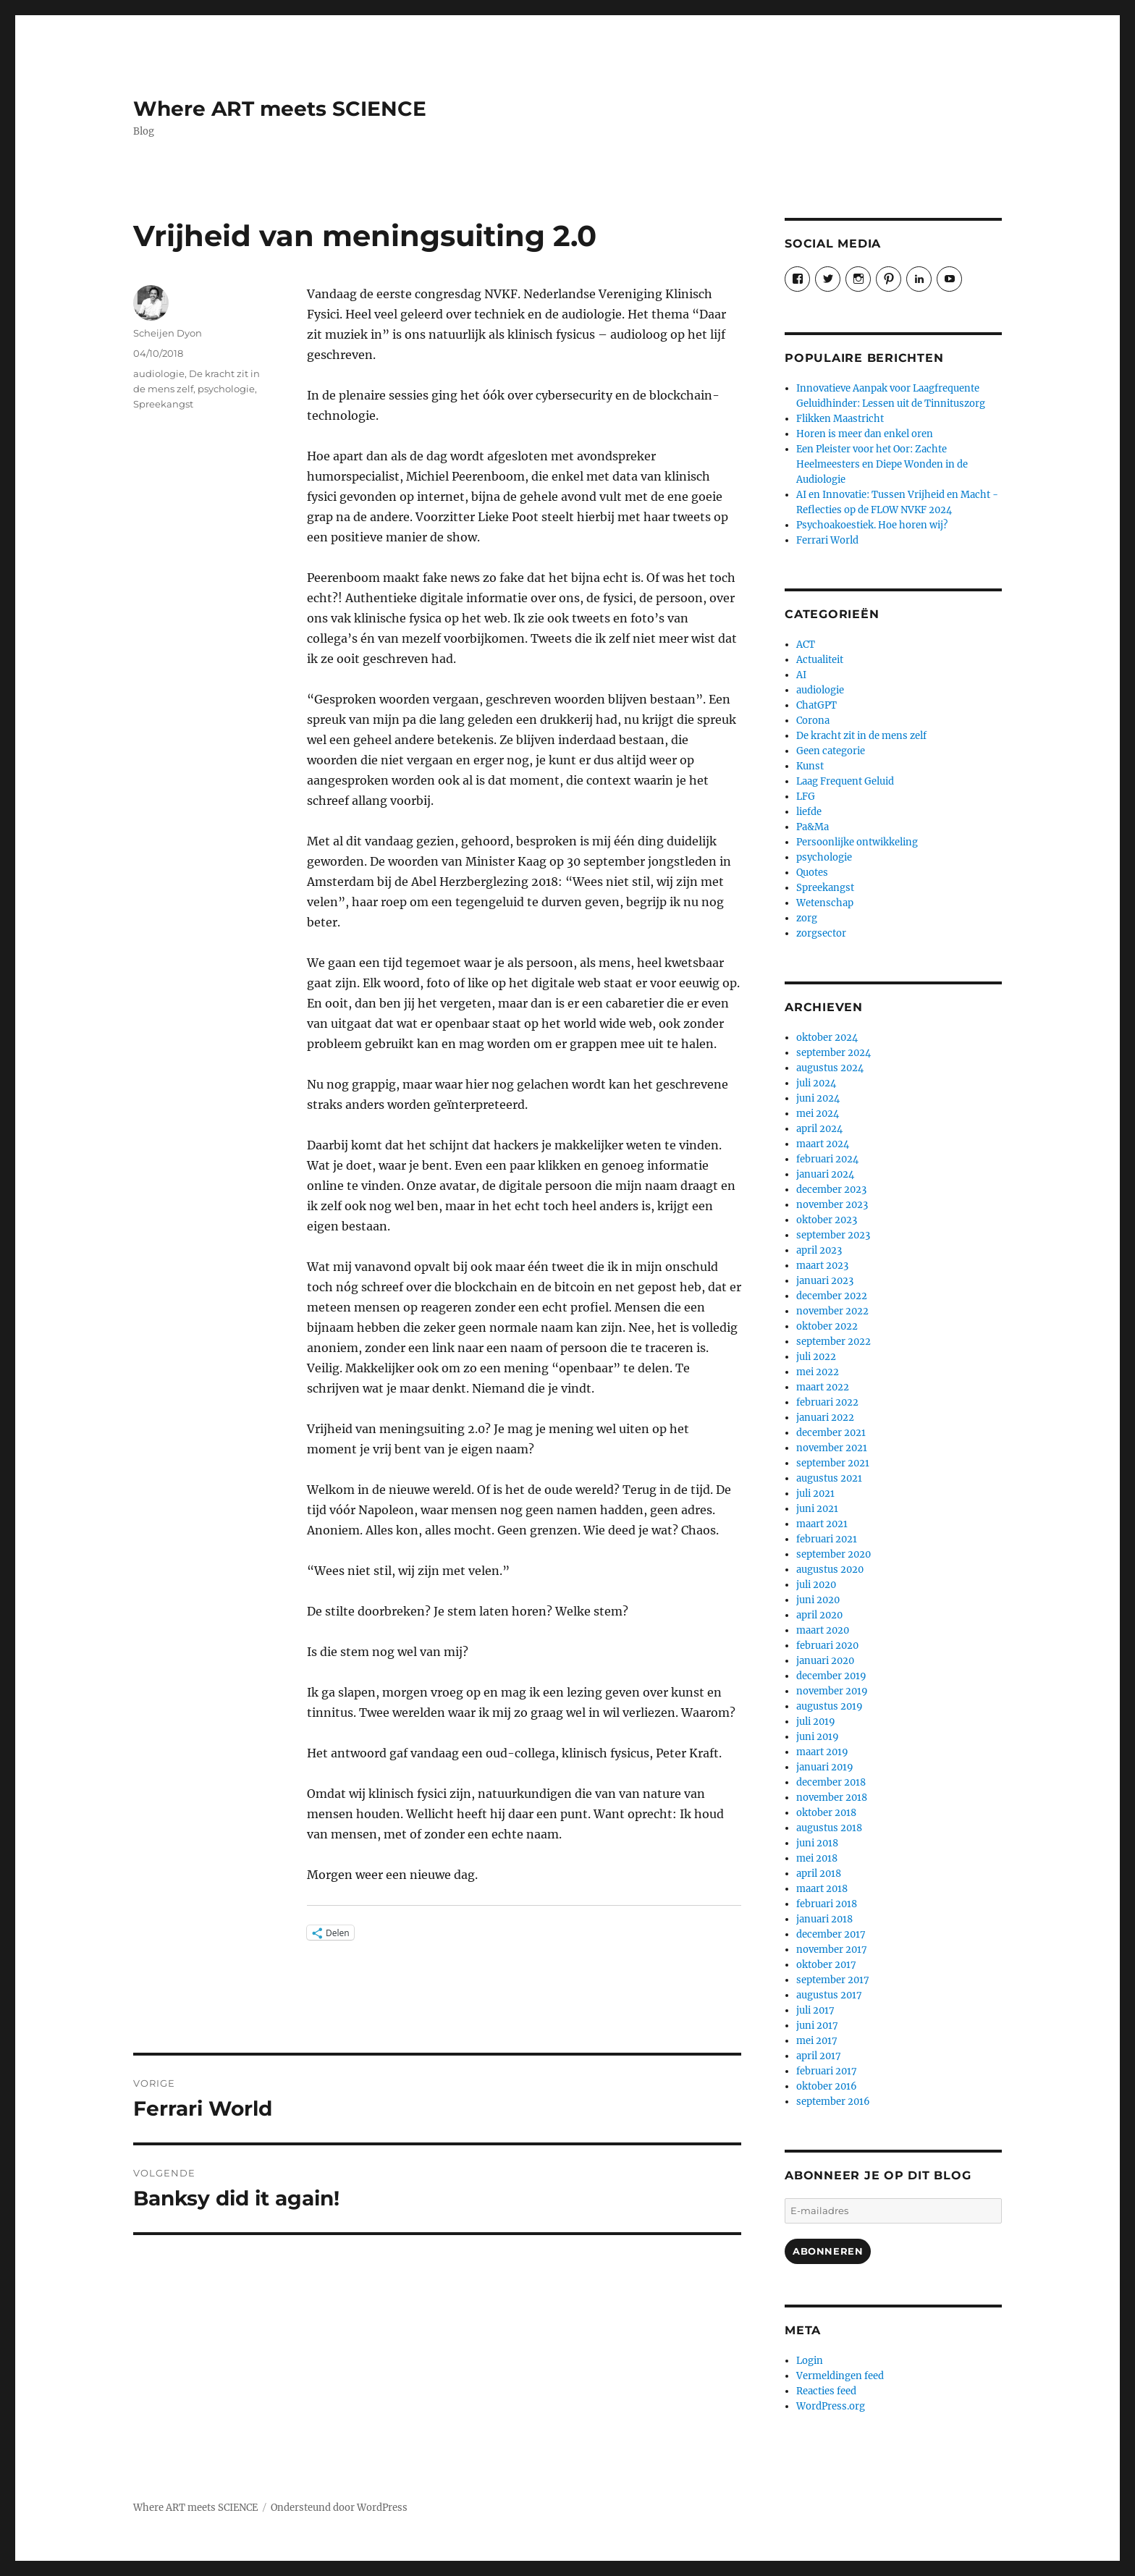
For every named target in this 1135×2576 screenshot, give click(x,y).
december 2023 (831, 1189)
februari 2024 (827, 1159)
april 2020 (819, 1615)
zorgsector (821, 933)
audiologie (159, 373)
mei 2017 (816, 2041)
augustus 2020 (830, 1569)
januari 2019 (824, 1767)
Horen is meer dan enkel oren (864, 434)
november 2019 (832, 1691)
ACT (805, 644)
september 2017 (832, 1980)
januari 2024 (825, 1174)
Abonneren (828, 2251)
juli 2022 (816, 1357)
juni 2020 (818, 1600)
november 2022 (832, 1311)
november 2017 (831, 1949)
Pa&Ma (812, 827)
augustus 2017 (829, 1995)
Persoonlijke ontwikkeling (857, 842)
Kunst (810, 766)
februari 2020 (827, 1645)
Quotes (812, 872)
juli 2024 (816, 1083)
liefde (809, 812)
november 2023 (832, 1205)
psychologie (226, 388)
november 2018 (831, 1797)
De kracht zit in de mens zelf (861, 736)
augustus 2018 (829, 1828)
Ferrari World (827, 540)
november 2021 (831, 1448)
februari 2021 (826, 1539)
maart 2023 (822, 1265)
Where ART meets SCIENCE (279, 108)
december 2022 (831, 1296)
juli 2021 (815, 1493)
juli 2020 (816, 1585)
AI (801, 675)
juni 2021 (817, 1509)
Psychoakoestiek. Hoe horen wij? (872, 525)
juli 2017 (815, 2010)
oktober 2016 (826, 2086)
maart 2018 (822, 1889)
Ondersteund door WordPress (339, 2507)
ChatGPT (816, 705)
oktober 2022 (827, 1326)
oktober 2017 (826, 1965)
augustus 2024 (830, 1068)
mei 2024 (817, 1113)
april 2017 (818, 2056)
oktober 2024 (827, 1037)
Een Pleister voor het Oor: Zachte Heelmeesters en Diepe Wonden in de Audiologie (882, 464)
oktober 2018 (826, 1813)
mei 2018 (816, 1858)
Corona (813, 720)
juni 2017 (817, 2025)
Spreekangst (163, 404)
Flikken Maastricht (840, 419)
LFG (805, 796)
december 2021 (831, 1433)
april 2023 (819, 1250)
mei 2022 (817, 1372)
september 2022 (833, 1341)
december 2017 (831, 1934)
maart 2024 (822, 1144)
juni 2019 (817, 1737)
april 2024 (819, 1129)
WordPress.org (830, 2406)
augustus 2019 (829, 1706)
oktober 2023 (826, 1220)
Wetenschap (824, 903)
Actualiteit (819, 660)
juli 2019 (815, 1721)
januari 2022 (825, 1417)
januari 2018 (824, 1919)
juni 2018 (817, 1843)
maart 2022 (822, 1387)
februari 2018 (826, 1904)
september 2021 (832, 1463)
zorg (806, 918)
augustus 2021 (829, 1478)
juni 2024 (818, 1098)
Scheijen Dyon (167, 333)
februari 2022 (827, 1402)
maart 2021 (822, 1524)
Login (809, 2361)
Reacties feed (826, 2391)
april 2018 (818, 1873)
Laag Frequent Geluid (845, 781)
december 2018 (831, 1782)
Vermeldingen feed (840, 2376)
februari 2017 (826, 2071)
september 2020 (833, 1554)
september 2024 (833, 1053)
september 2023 (833, 1235)
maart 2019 (822, 1752)
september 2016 (833, 2101)
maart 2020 (822, 1630)
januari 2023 (824, 1281)
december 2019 (831, 1676)
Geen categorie (830, 751)
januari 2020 (825, 1661)
